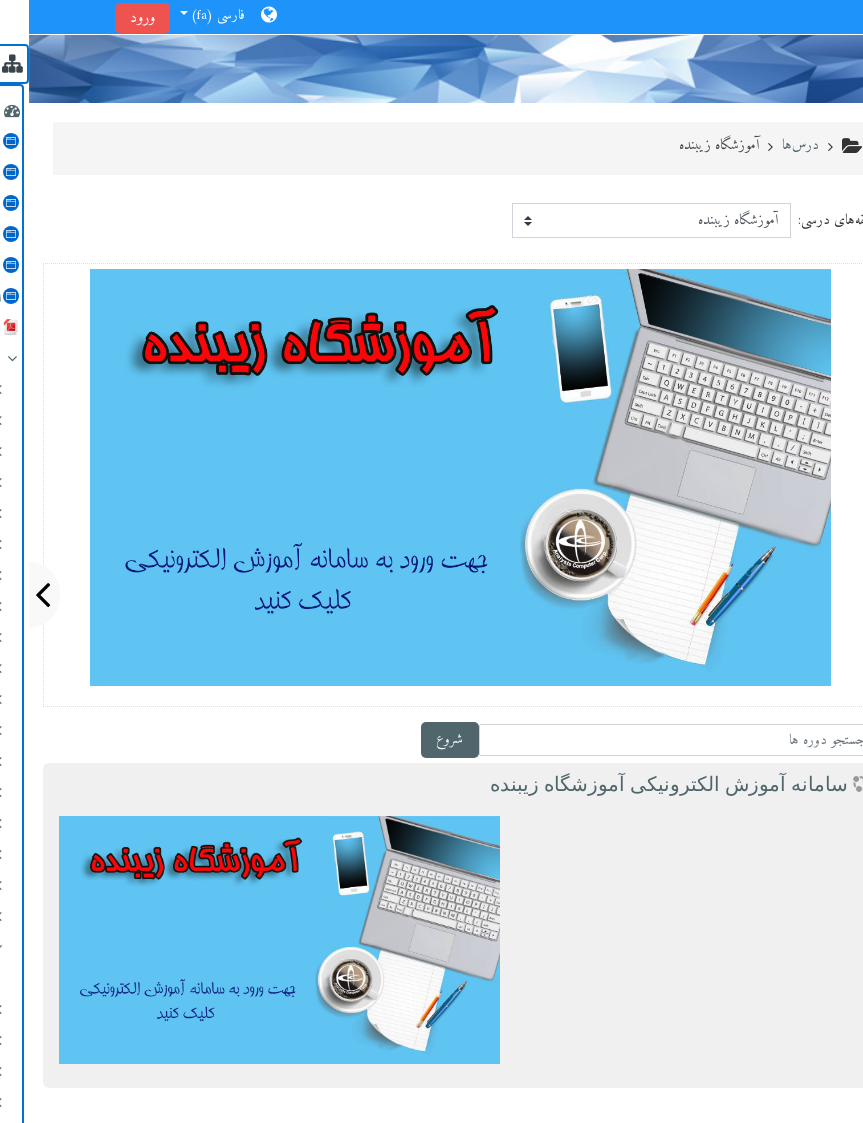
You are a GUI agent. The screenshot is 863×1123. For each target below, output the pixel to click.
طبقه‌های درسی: (809, 220)
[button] (199, 17)
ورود (113, 18)
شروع (420, 739)
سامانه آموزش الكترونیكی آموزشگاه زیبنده (640, 784)
